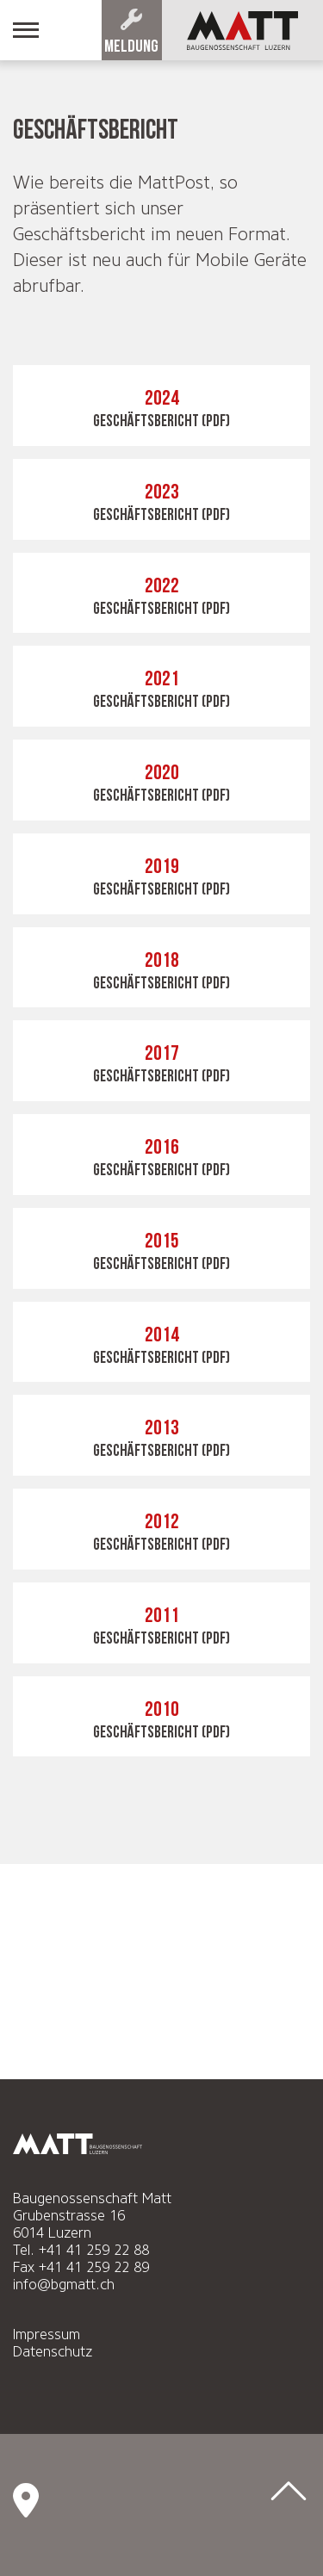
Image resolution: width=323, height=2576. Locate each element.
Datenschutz (52, 2352)
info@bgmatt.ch (64, 2284)
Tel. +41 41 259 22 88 (81, 2250)
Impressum (46, 2334)
